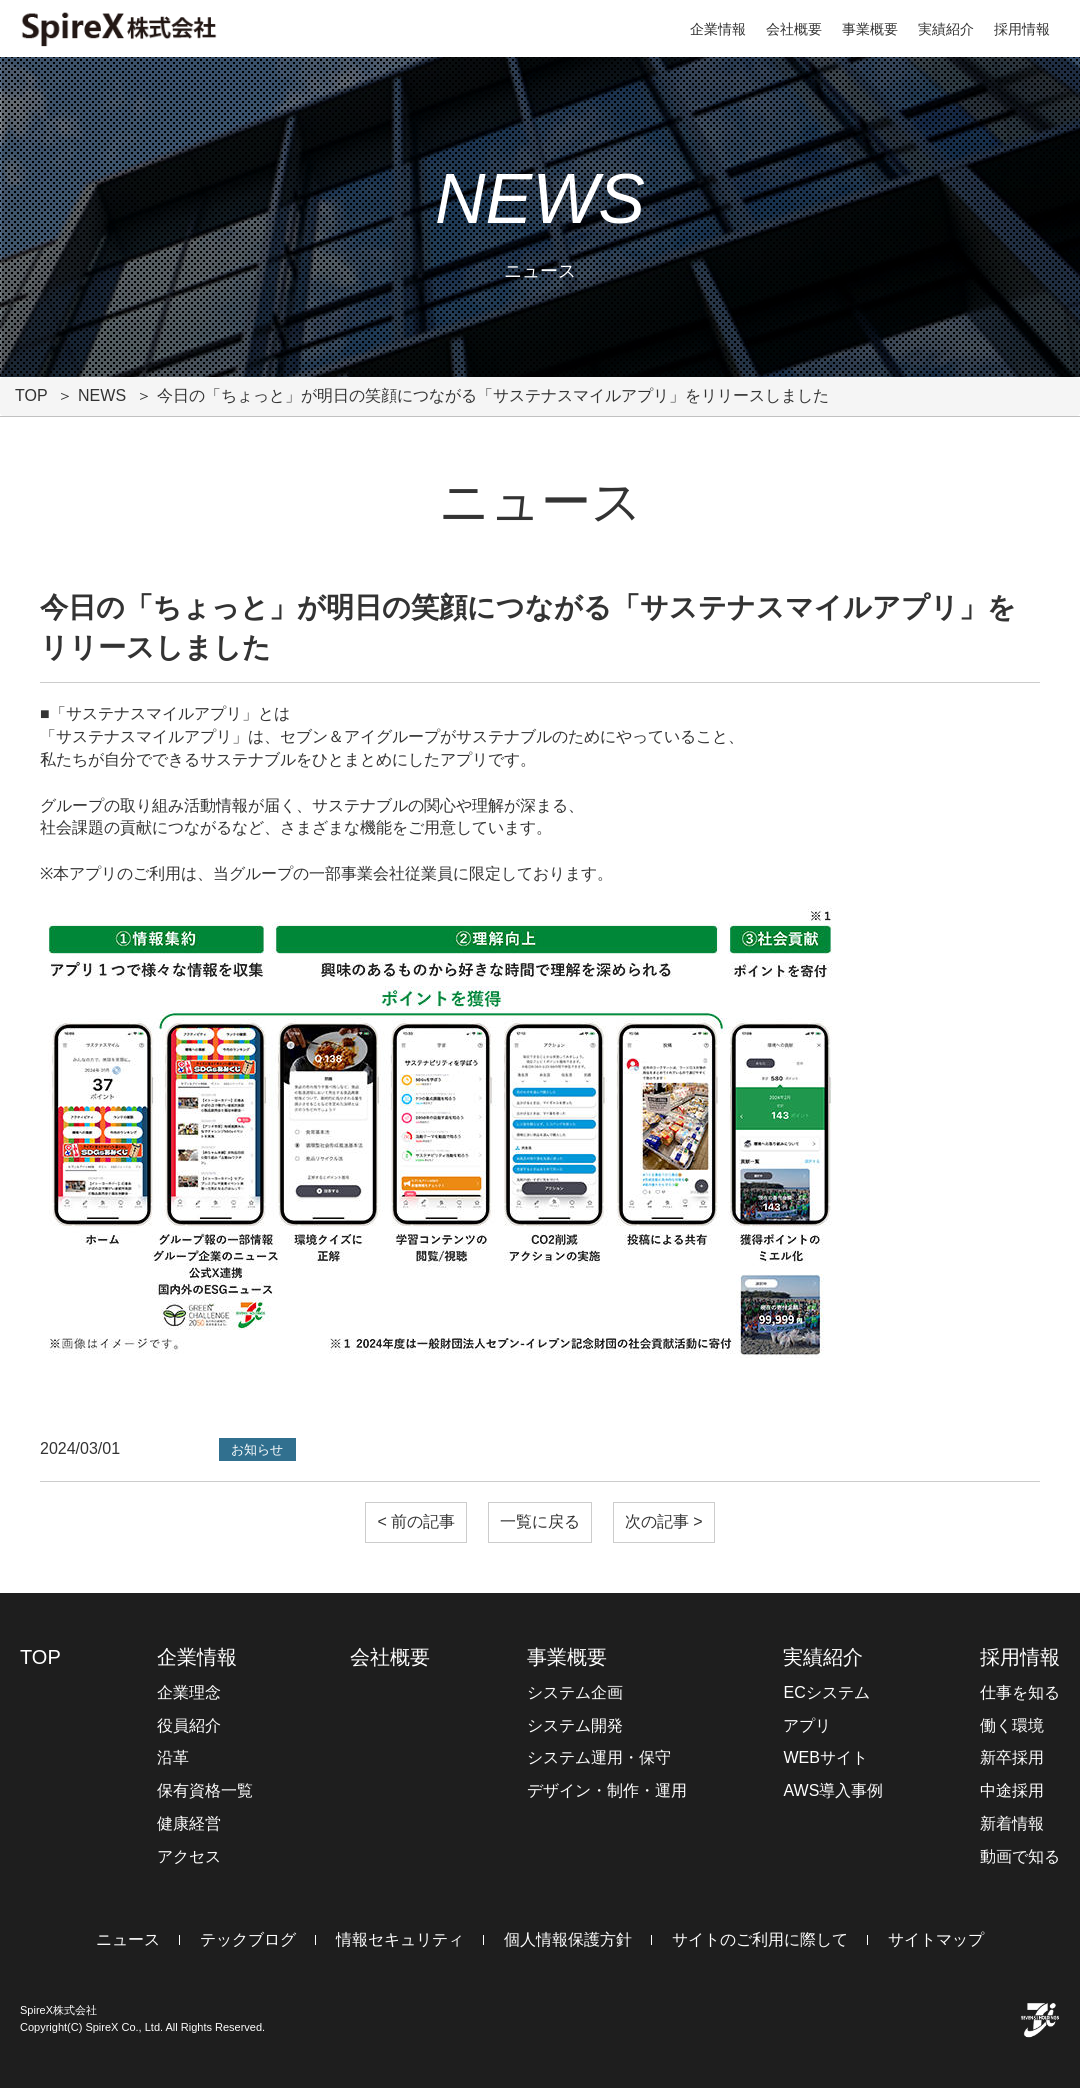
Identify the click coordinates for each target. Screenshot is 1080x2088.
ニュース (128, 1939)
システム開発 (575, 1725)
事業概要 (870, 29)
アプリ (807, 1725)
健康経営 (189, 1823)
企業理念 (189, 1692)
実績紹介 (946, 29)
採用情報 (1022, 29)
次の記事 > (664, 1521)
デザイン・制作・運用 (607, 1790)
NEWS (102, 395)
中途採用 (1012, 1790)
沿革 (173, 1757)
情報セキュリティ (400, 1939)
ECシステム (826, 1692)
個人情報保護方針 (568, 1939)
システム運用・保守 (599, 1757)
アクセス (189, 1856)
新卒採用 (1012, 1757)
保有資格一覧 (205, 1790)
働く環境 (1012, 1725)
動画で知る (1020, 1856)
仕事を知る (1020, 1692)
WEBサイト (825, 1757)
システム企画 (575, 1692)
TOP (31, 395)
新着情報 (1012, 1823)
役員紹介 (189, 1725)
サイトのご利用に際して (760, 1939)
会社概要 (794, 29)
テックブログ (248, 1939)
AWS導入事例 (833, 1790)
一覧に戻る (540, 1521)
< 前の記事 (416, 1521)
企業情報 (718, 29)
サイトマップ (936, 1939)
